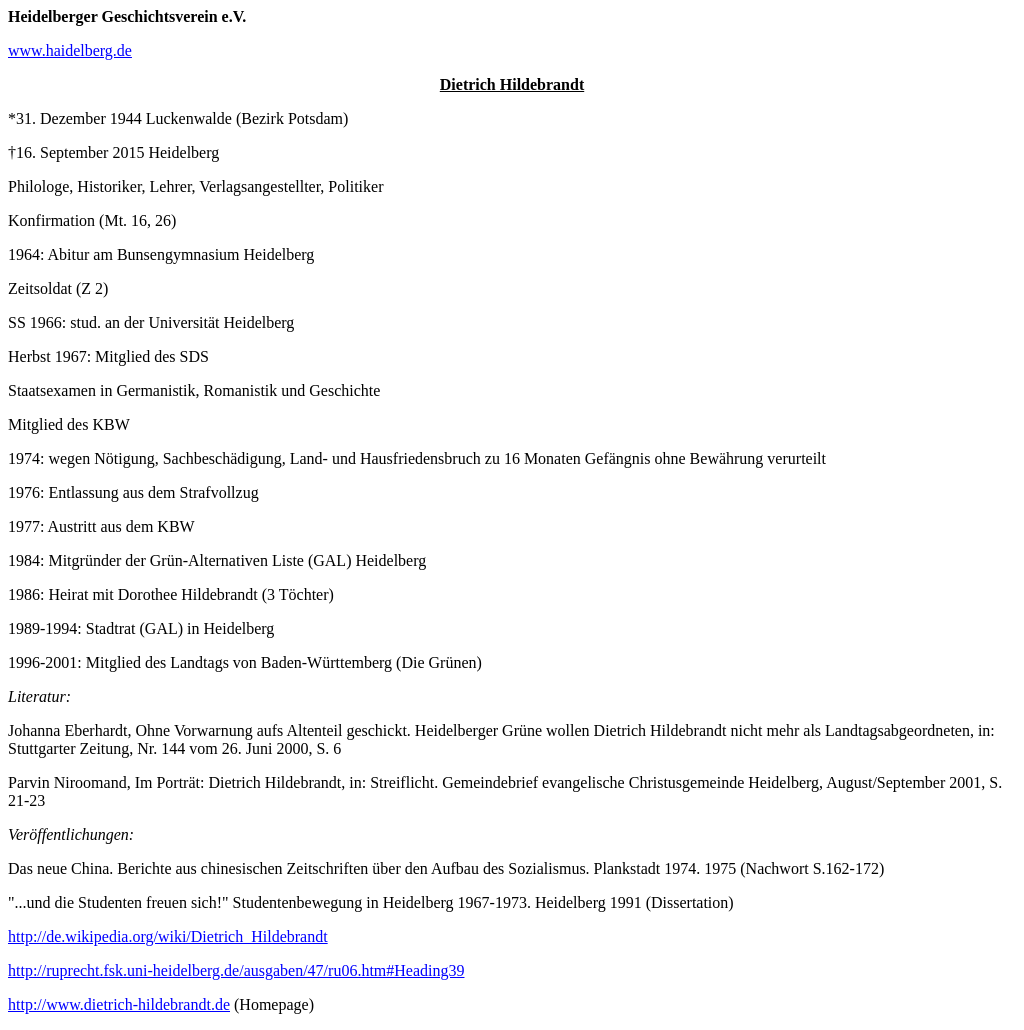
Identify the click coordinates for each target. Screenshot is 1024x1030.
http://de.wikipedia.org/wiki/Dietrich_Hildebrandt (168, 936)
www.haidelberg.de (70, 50)
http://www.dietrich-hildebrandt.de (119, 1004)
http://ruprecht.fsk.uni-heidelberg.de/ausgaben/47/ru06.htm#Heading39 (236, 970)
